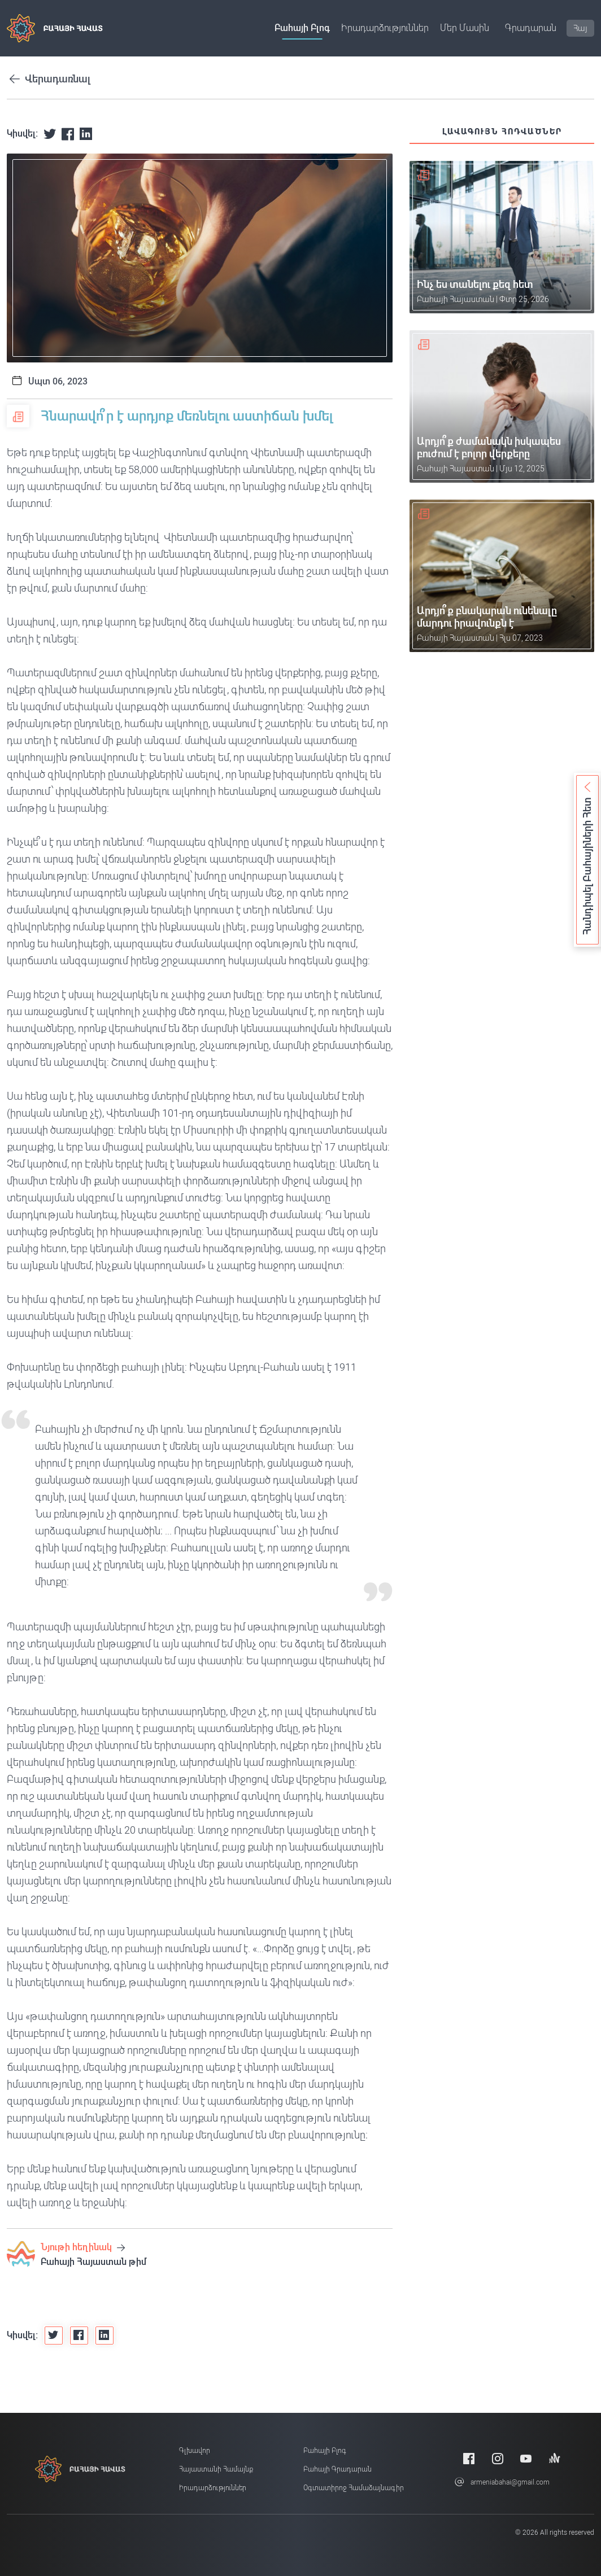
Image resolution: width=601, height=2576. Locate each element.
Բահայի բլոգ (302, 28)
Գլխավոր (194, 2451)
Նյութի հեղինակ (83, 2247)
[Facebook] (468, 2458)
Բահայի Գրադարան (337, 2469)
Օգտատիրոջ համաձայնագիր (353, 2488)
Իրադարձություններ (385, 28)
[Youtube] (526, 2458)
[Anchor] (554, 2458)
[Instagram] (497, 2458)
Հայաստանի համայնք (216, 2469)
